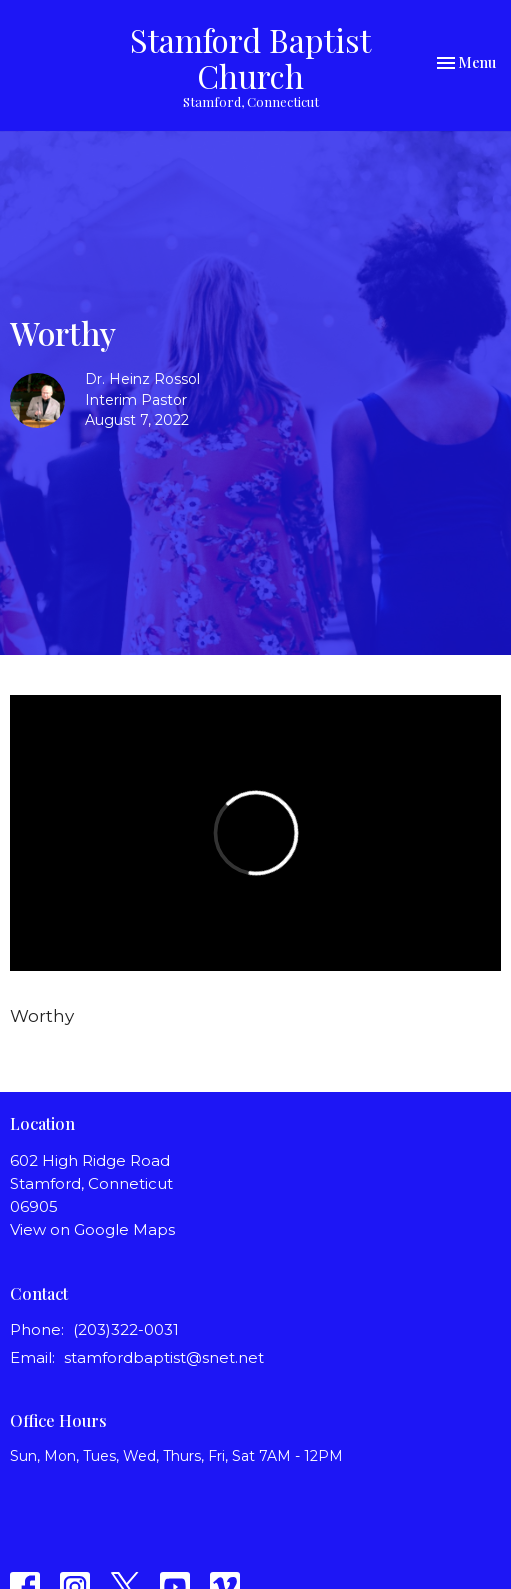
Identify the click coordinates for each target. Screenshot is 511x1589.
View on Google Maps (92, 1229)
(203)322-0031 (126, 1329)
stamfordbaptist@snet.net (164, 1357)
